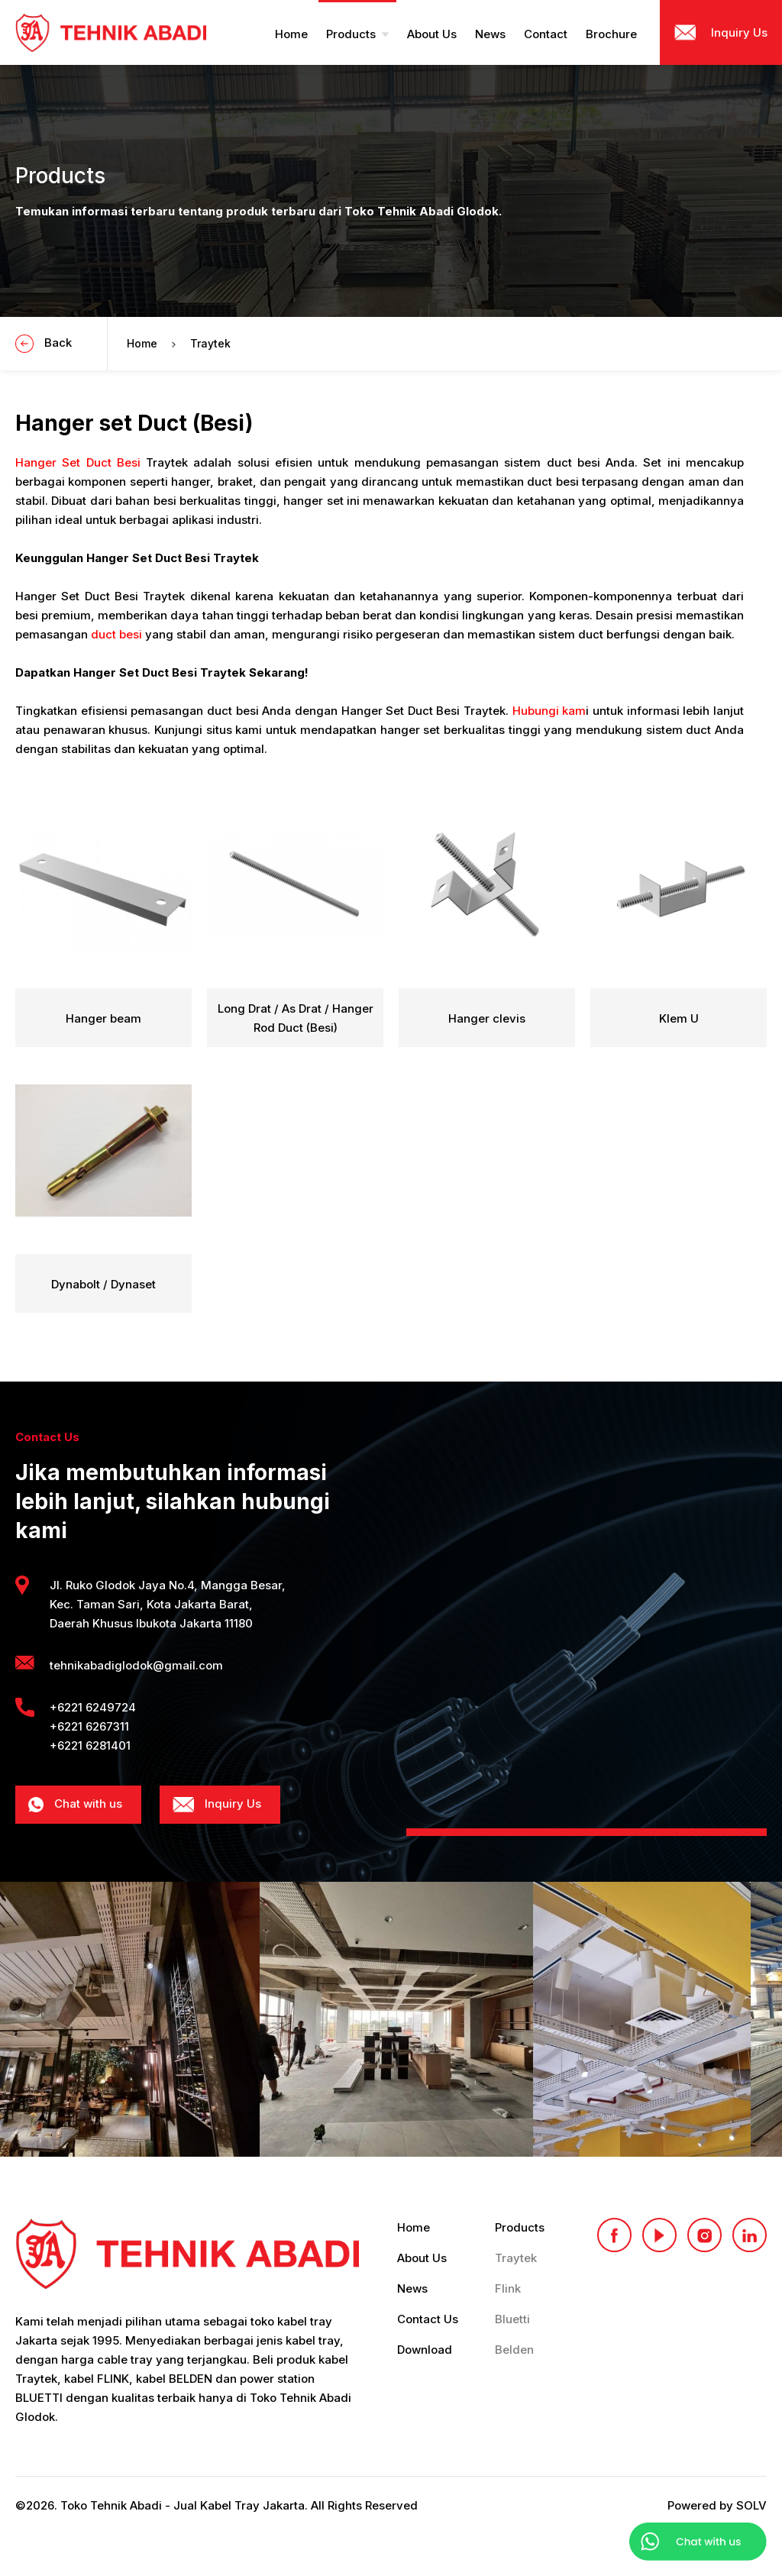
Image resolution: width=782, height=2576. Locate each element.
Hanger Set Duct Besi (78, 462)
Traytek (210, 343)
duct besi (116, 634)
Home (142, 343)
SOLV (751, 2505)
